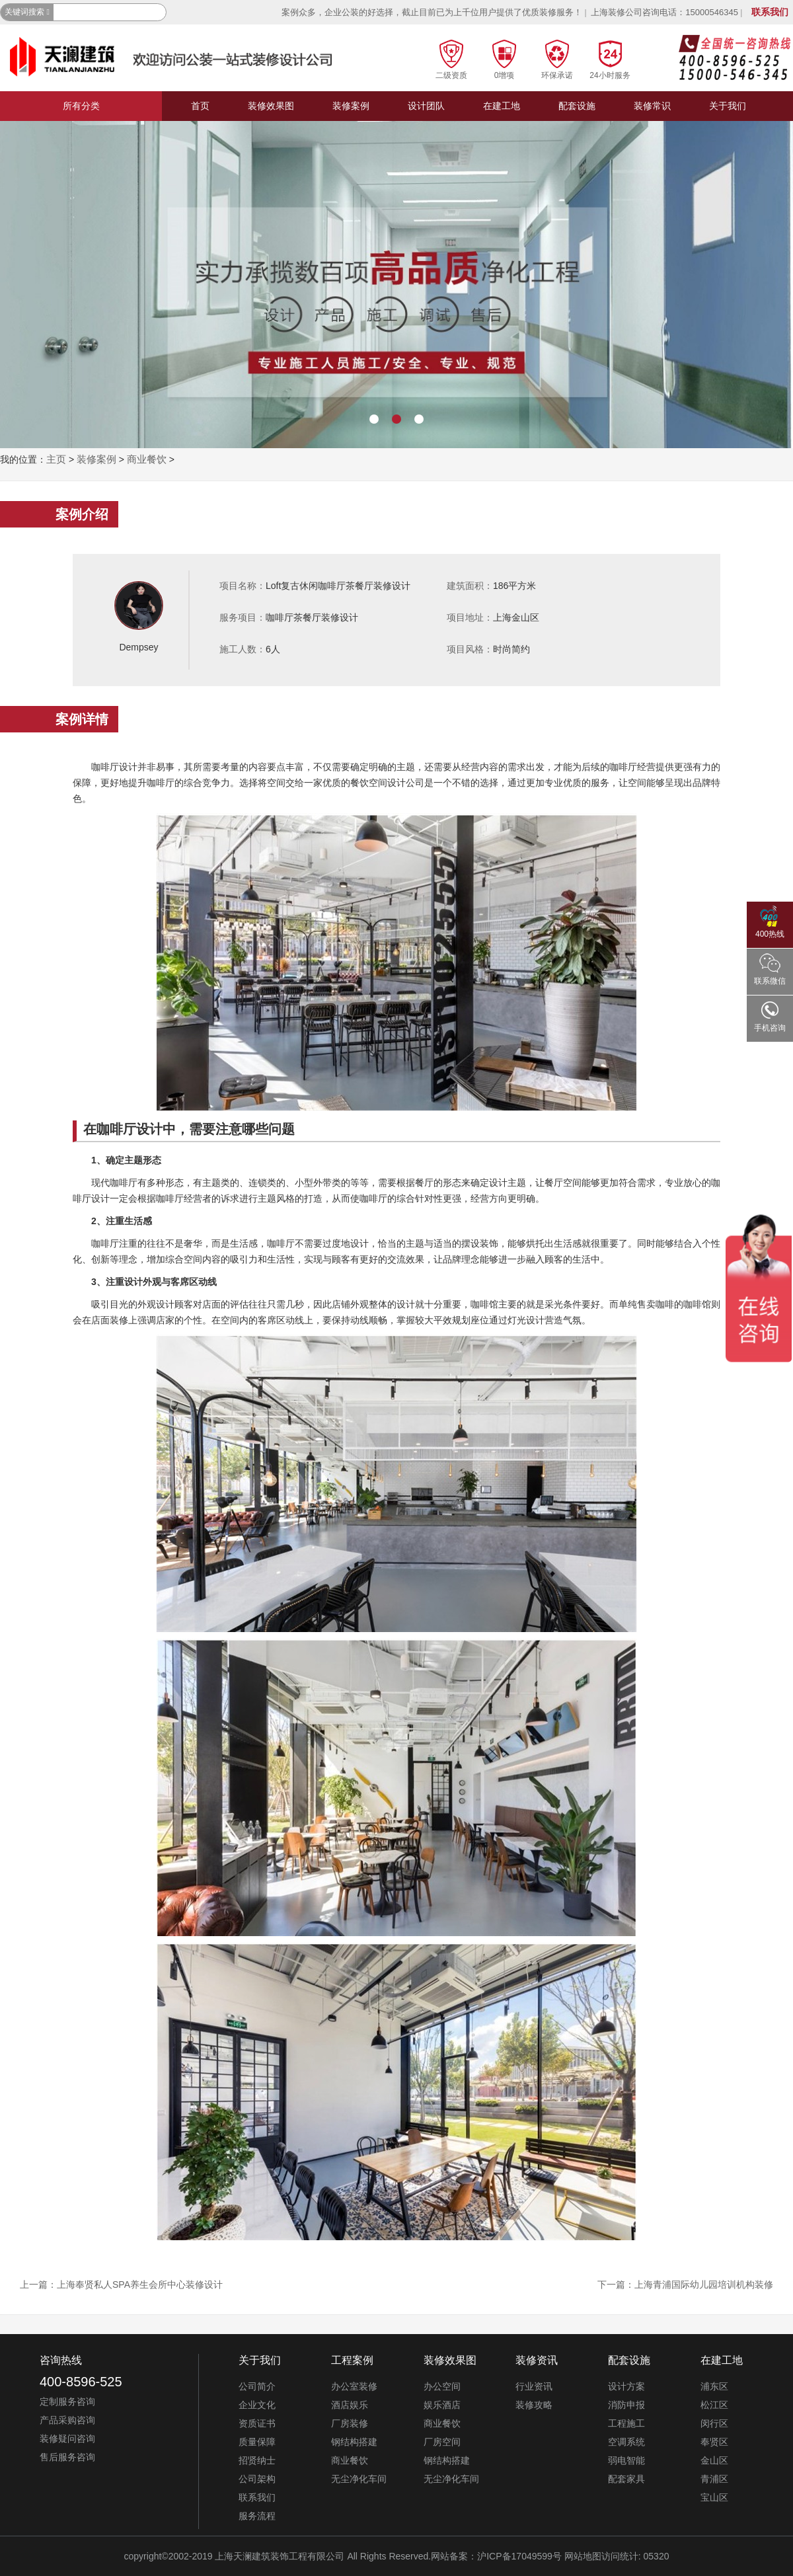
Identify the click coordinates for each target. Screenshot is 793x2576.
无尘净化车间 (359, 2479)
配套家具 (626, 2479)
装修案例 (350, 105)
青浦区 (714, 2479)
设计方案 (626, 2386)
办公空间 (442, 2386)
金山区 (714, 2460)
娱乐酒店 (442, 2405)
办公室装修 (354, 2386)
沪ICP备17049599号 (519, 2556)
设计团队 (426, 105)
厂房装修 (349, 2423)
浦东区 (714, 2386)
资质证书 (257, 2423)
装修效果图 (271, 105)
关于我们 (727, 105)
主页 (56, 459)
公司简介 (257, 2386)
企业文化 (257, 2405)
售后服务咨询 (67, 2457)
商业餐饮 (147, 459)
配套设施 (576, 105)
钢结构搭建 (354, 2442)
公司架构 (257, 2479)
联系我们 (769, 12)
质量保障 (257, 2442)
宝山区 (714, 2497)
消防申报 (626, 2405)
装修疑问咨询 (67, 2438)
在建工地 (501, 105)
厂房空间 (442, 2442)
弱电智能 (626, 2460)
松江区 (714, 2405)
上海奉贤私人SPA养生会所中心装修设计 (140, 2284)
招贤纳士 (257, 2460)
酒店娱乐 (349, 2405)
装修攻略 (533, 2405)
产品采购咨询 (67, 2420)
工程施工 (626, 2423)
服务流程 (257, 2516)
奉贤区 (714, 2442)
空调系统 (626, 2442)
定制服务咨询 (67, 2401)
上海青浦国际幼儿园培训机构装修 (703, 2284)
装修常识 (652, 105)
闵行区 (714, 2423)
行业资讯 (533, 2386)
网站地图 (582, 2556)
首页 (200, 105)
